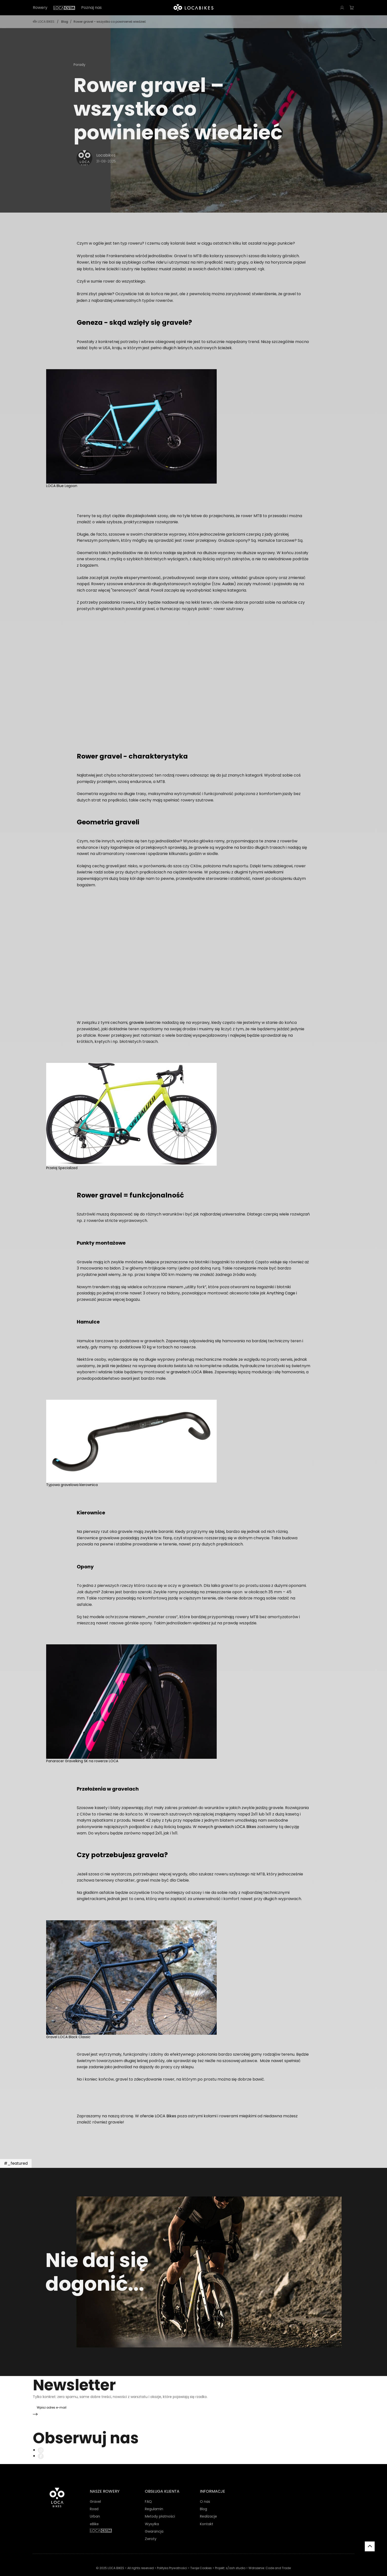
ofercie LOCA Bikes (158, 2116)
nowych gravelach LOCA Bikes (227, 1827)
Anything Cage (281, 1293)
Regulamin (154, 2497)
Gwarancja (154, 2520)
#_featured (16, 2163)
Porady (79, 64)
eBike (94, 2512)
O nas (205, 2490)
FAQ (148, 2490)
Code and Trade (278, 2557)
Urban (95, 2505)
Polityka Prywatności (172, 2557)
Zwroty (150, 2527)
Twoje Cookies (201, 2557)
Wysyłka (152, 2512)
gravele (137, 1022)
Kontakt (206, 2512)
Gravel (95, 2490)
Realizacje (208, 2505)
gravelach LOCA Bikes (192, 1372)
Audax (228, 584)
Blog (203, 2497)
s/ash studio (235, 2557)
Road (94, 2497)
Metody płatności (160, 2505)
